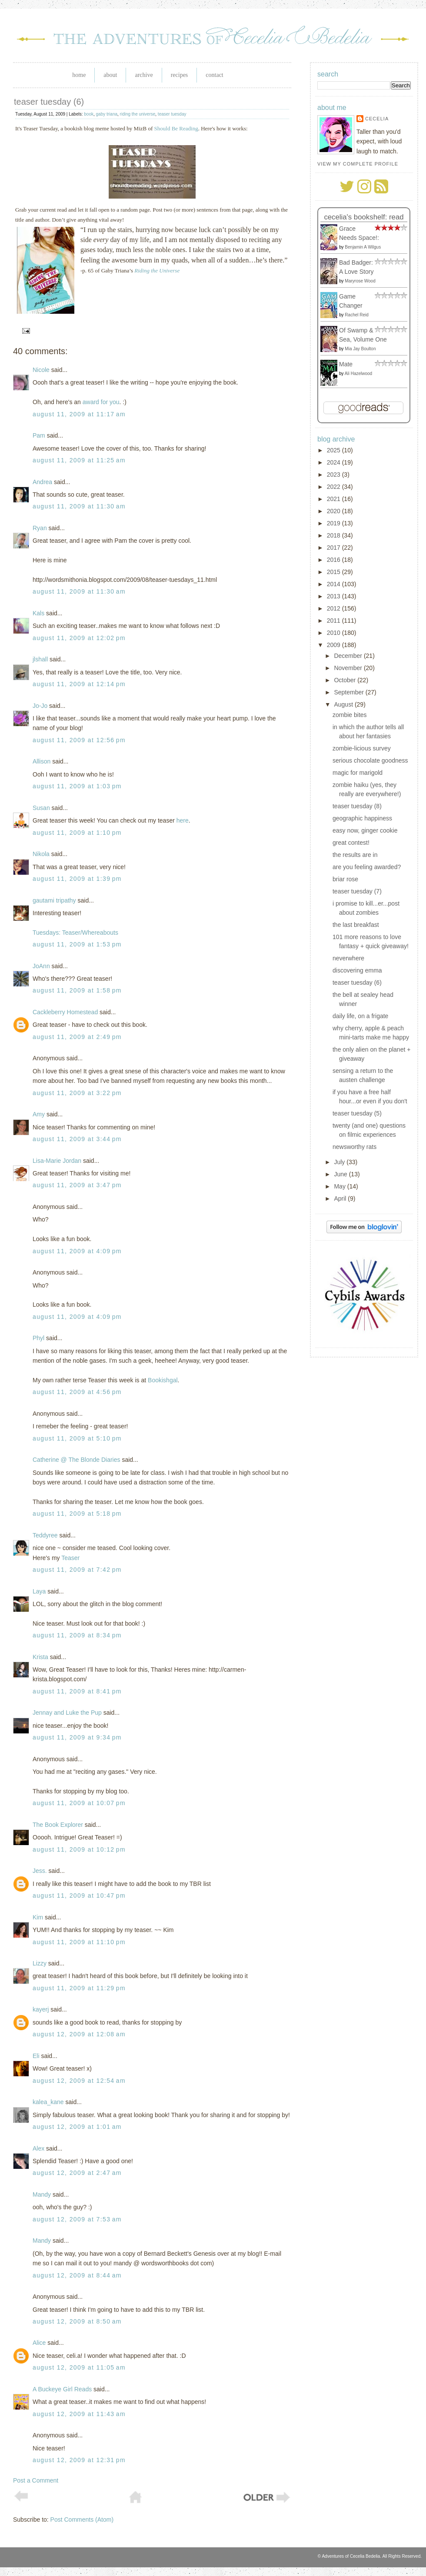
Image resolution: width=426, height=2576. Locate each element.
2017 (334, 547)
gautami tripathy (54, 900)
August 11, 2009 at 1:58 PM (77, 990)
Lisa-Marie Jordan (57, 1160)
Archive (144, 75)
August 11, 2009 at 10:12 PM (79, 1849)
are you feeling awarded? (367, 866)
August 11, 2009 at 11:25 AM (79, 460)
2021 (334, 498)
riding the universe (138, 114)
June (341, 1174)
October (345, 680)
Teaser (70, 1557)
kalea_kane (48, 2101)
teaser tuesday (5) (357, 1113)
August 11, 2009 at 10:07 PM (79, 1802)
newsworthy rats (354, 1146)
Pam (39, 435)
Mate (346, 364)
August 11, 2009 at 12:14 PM (79, 684)
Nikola (41, 853)
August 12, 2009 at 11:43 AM (79, 2413)
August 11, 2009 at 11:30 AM (79, 506)
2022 (334, 486)
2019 (334, 523)
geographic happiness (362, 818)
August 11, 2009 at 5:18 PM (77, 1513)
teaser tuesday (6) (49, 101)
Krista (40, 1656)
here (182, 820)
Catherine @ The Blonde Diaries (76, 1459)
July (340, 1162)
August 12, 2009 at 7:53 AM (77, 2219)
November (348, 667)
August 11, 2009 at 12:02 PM (79, 637)
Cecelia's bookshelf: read (363, 217)
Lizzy (40, 1963)
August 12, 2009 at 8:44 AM (77, 2275)
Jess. (40, 1870)
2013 (334, 596)
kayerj (41, 2009)
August (344, 704)
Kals (38, 613)
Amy (39, 1114)
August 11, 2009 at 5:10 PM (77, 1438)
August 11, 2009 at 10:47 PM (79, 1895)
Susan (42, 807)
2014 (334, 584)
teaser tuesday (172, 114)
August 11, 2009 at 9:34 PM (77, 1737)
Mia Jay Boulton (360, 348)
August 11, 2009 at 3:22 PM (77, 1092)
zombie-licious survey (362, 748)
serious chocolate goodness (370, 760)
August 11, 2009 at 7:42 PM (77, 1569)
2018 (334, 535)
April (341, 1198)
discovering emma (357, 970)
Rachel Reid (356, 314)
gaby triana (106, 114)
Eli (36, 2055)
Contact (214, 75)
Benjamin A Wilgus (363, 247)
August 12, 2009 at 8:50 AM (77, 2321)
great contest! (351, 842)
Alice (39, 2342)
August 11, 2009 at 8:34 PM (77, 1635)
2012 (334, 608)
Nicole (41, 369)
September (349, 692)
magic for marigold (358, 772)
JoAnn (41, 966)
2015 (334, 571)
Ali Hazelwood (358, 373)
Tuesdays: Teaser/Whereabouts (75, 932)
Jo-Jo (40, 705)
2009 (334, 644)
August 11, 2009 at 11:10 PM (79, 1942)
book (88, 114)
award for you (101, 401)
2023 (334, 474)
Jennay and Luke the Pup (67, 1712)
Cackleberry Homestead (65, 1012)
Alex (38, 2148)
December (348, 655)
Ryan (40, 527)
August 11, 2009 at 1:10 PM (77, 832)
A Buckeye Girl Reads (62, 2389)
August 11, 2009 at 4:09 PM (77, 1251)
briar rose (345, 879)
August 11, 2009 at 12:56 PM (79, 740)
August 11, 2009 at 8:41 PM (77, 1691)
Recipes (179, 75)
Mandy (42, 2194)
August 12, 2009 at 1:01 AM (77, 2126)
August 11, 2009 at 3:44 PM (77, 1138)
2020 (334, 511)
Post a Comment (35, 2480)
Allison (41, 761)
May (340, 1186)
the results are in (355, 854)
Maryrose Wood (360, 281)
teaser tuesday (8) (357, 806)
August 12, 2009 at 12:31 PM (79, 2459)
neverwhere (348, 958)
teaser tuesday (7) (357, 891)
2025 (334, 450)
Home (79, 75)
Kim (38, 1917)
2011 (334, 620)
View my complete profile (357, 163)
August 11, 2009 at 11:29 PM (79, 1988)
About (110, 75)
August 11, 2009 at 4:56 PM (77, 1391)
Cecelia (377, 118)
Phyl (38, 1337)
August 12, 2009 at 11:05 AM (79, 2367)
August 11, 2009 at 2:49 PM (77, 1036)
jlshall (40, 659)
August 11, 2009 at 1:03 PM (77, 786)
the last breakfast (356, 924)
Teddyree (45, 1535)
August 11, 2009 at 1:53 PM (77, 944)
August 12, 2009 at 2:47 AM (77, 2172)
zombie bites (350, 714)
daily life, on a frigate (360, 1015)
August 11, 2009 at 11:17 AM (79, 414)
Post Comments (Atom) (81, 2519)
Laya (39, 1591)
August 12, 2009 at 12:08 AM (79, 2034)
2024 (334, 462)
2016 (334, 559)
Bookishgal (163, 1380)
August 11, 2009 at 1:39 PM (77, 878)
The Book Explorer (58, 1824)
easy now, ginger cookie (365, 830)
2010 (334, 632)
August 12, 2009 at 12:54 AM (79, 2080)
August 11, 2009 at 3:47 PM (77, 1185)
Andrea (42, 481)
